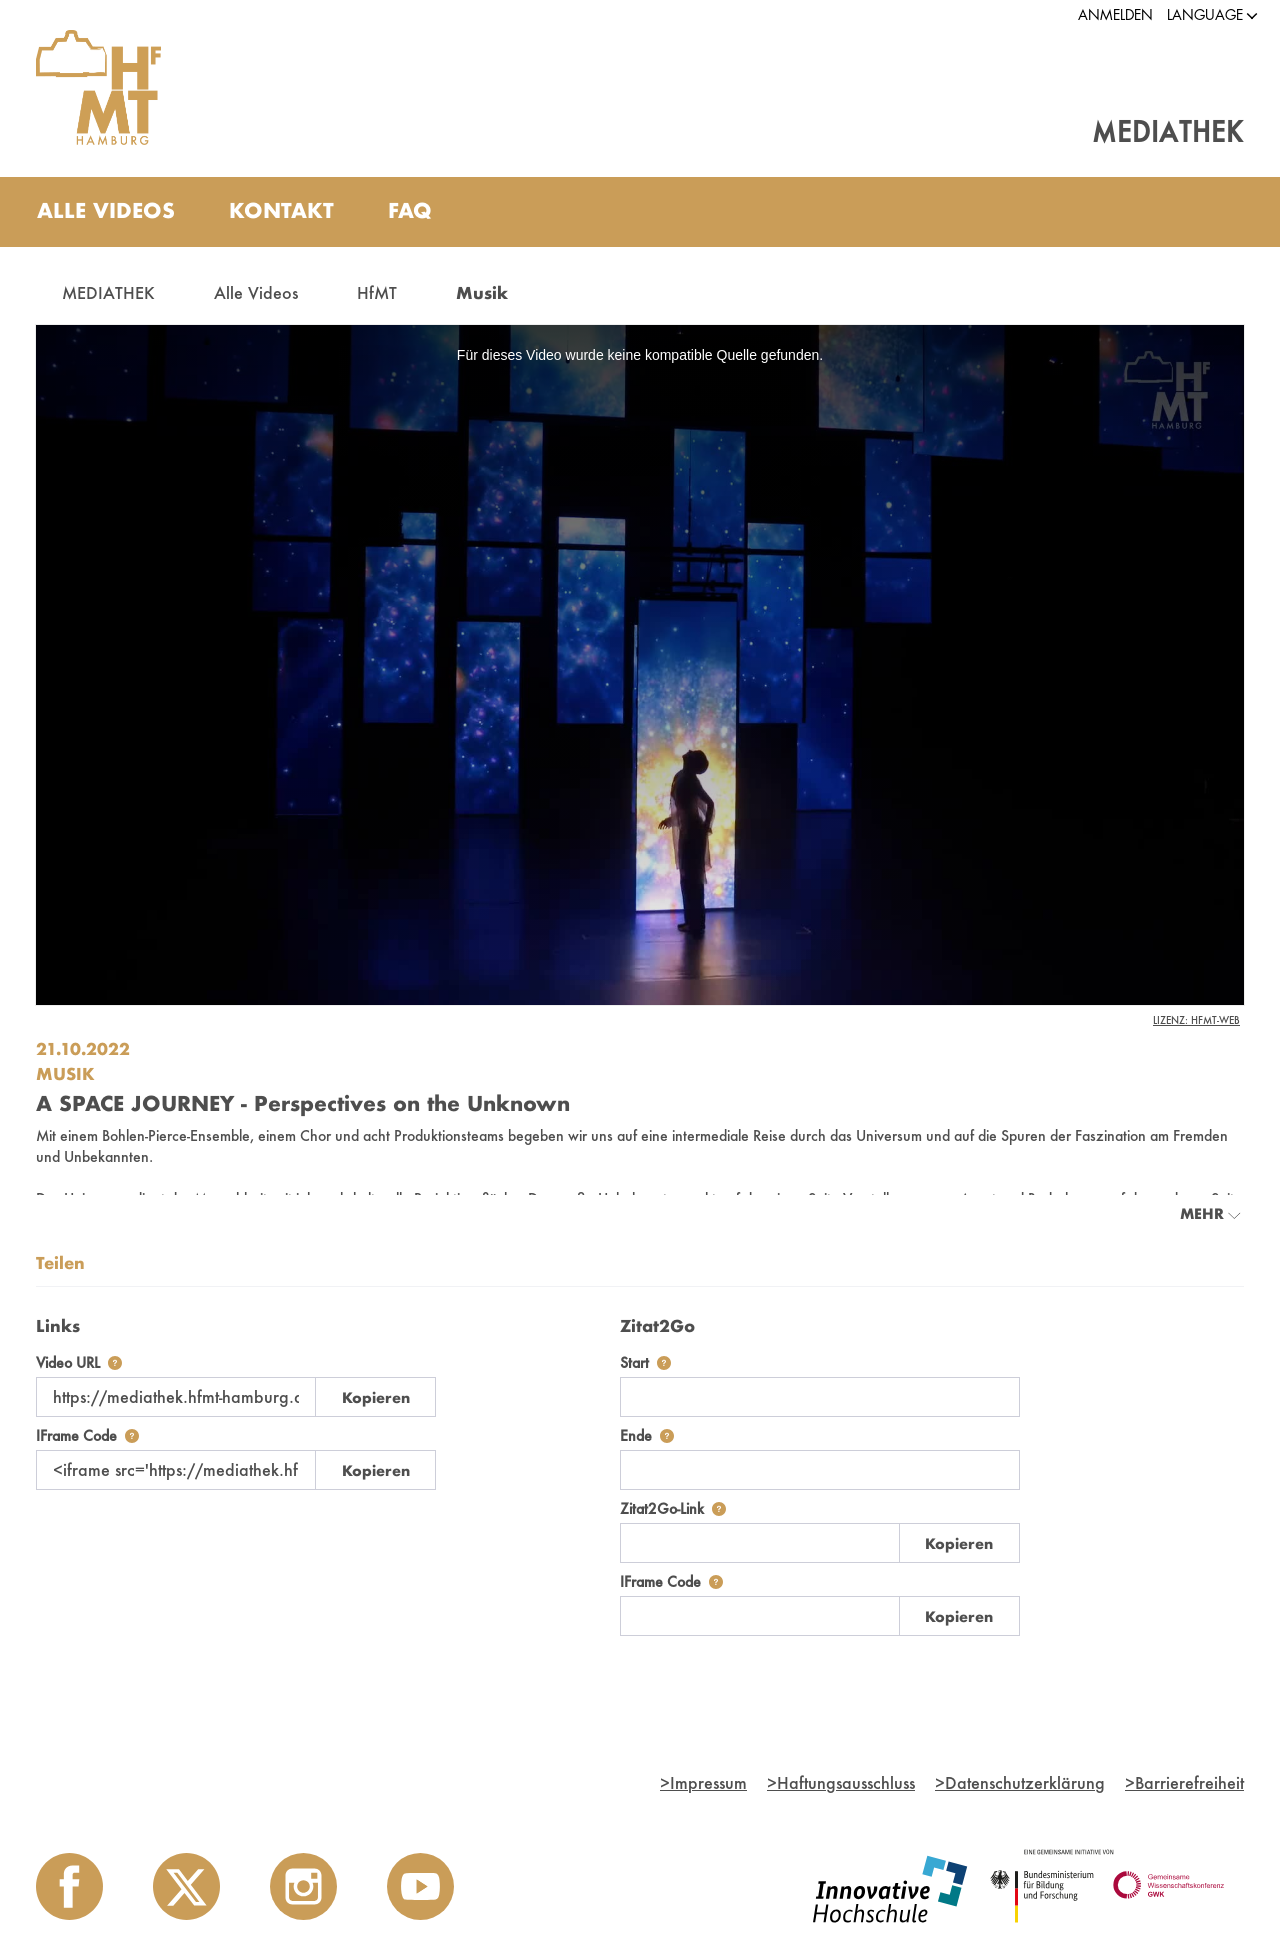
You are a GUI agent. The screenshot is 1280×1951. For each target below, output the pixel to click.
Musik (482, 292)
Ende (647, 1435)
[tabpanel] (640, 1471)
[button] (1205, 15)
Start (645, 1362)
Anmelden (1115, 15)
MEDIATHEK (108, 292)
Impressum (703, 1782)
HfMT (377, 292)
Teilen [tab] (60, 1262)
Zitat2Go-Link (673, 1508)
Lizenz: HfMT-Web (1196, 1020)
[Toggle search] (1209, 212)
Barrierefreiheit (1184, 1782)
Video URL (79, 1362)
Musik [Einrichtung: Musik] (65, 1073)
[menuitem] (106, 212)
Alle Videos (256, 292)
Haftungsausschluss (841, 1782)
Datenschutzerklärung (1020, 1782)
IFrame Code (87, 1435)
